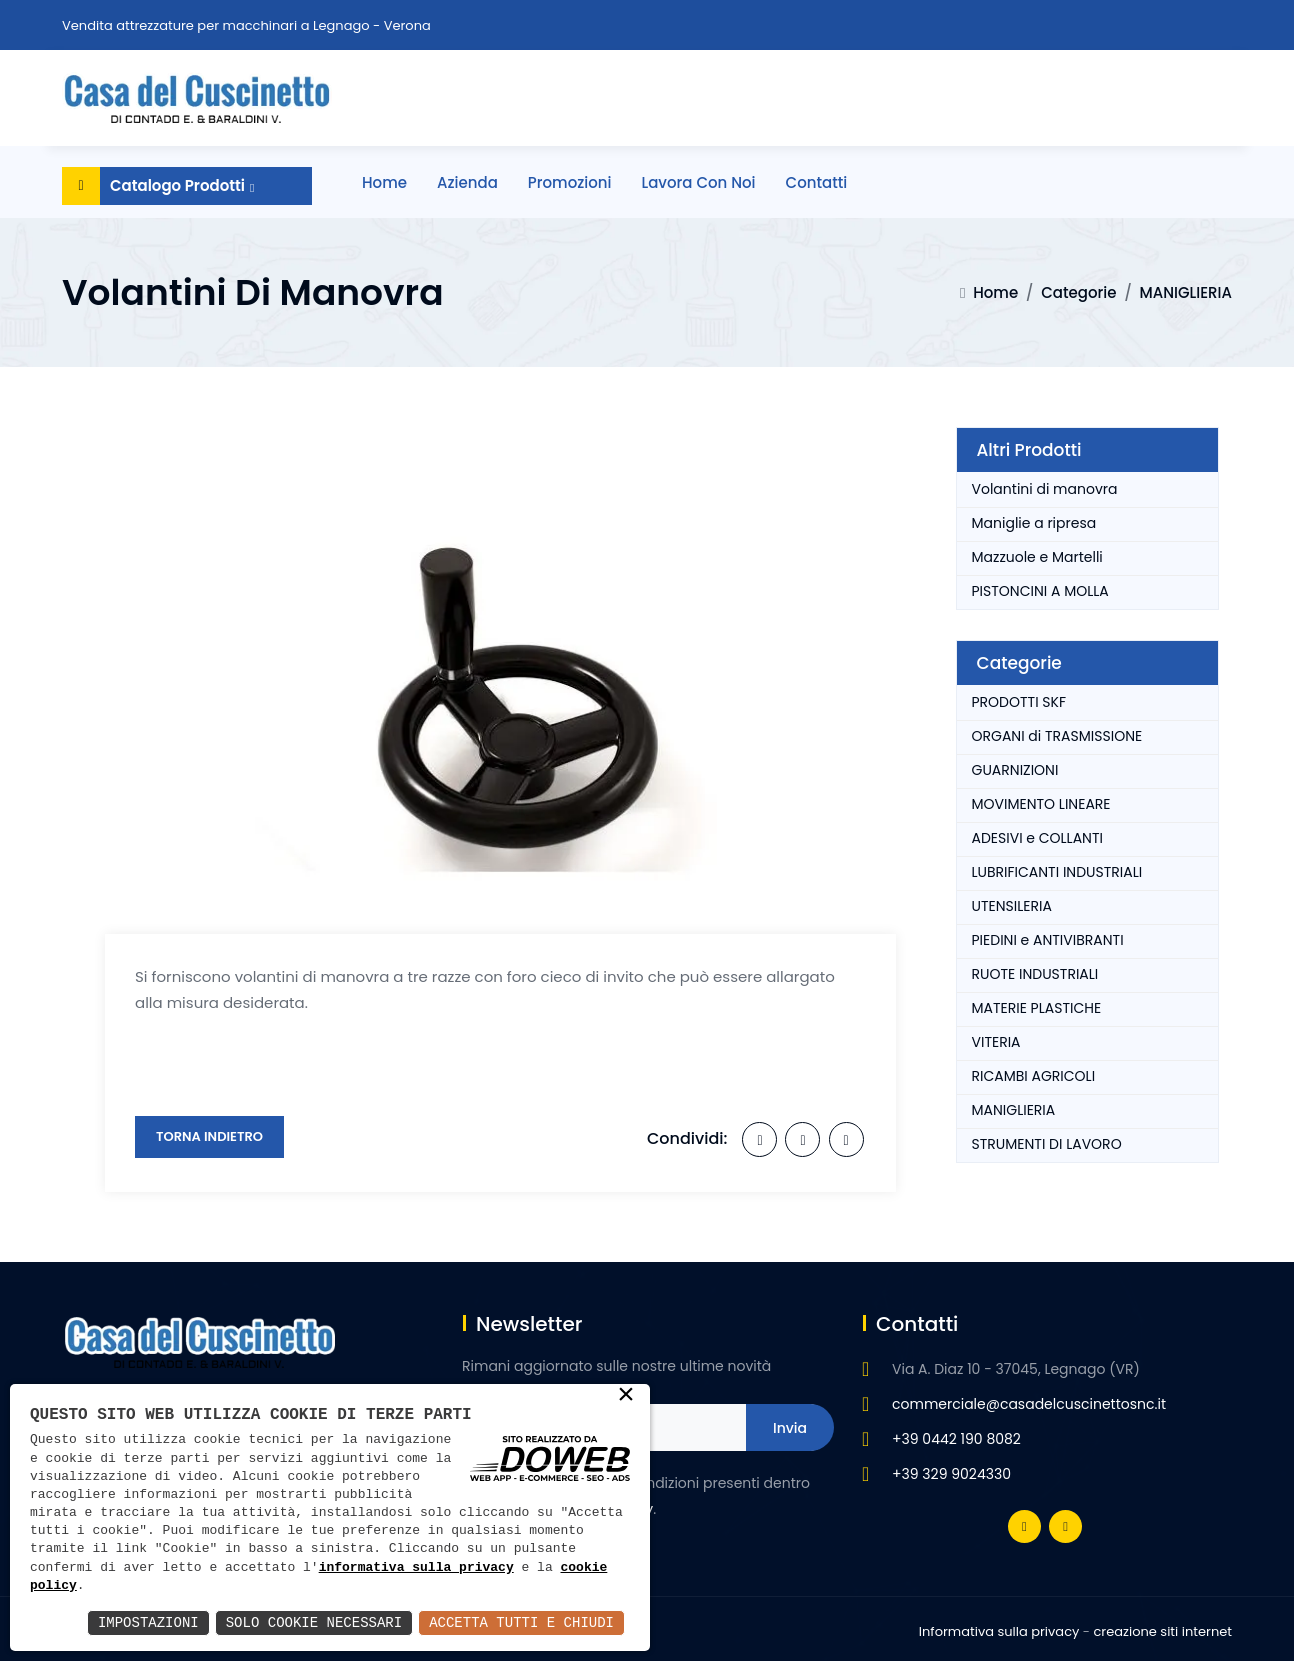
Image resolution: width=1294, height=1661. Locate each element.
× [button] (626, 1396)
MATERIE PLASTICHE (1037, 1008)
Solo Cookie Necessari (314, 1622)
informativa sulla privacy (416, 1568)
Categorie (1078, 292)
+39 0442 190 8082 (956, 1439)
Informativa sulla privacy (999, 1631)
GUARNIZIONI (1015, 770)
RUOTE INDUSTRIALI (1035, 974)
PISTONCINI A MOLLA (1040, 591)
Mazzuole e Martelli (1037, 557)
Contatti (817, 182)
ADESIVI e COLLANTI (1037, 838)
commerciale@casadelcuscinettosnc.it (1029, 1404)
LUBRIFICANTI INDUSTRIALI (1057, 872)
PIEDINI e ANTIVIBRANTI (1048, 940)
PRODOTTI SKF (1019, 702)
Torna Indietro (209, 1136)
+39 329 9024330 (951, 1474)
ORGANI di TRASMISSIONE (1057, 736)
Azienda (467, 182)
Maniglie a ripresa (1034, 523)
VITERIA (996, 1042)
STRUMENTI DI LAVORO (1047, 1144)
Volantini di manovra (1045, 489)
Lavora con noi (699, 182)
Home (384, 182)
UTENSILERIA (1012, 906)
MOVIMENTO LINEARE (1041, 804)
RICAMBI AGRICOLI (1034, 1076)
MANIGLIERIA (1186, 292)
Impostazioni (148, 1622)
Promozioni (570, 182)
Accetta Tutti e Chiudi (521, 1622)
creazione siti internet (1162, 1631)
